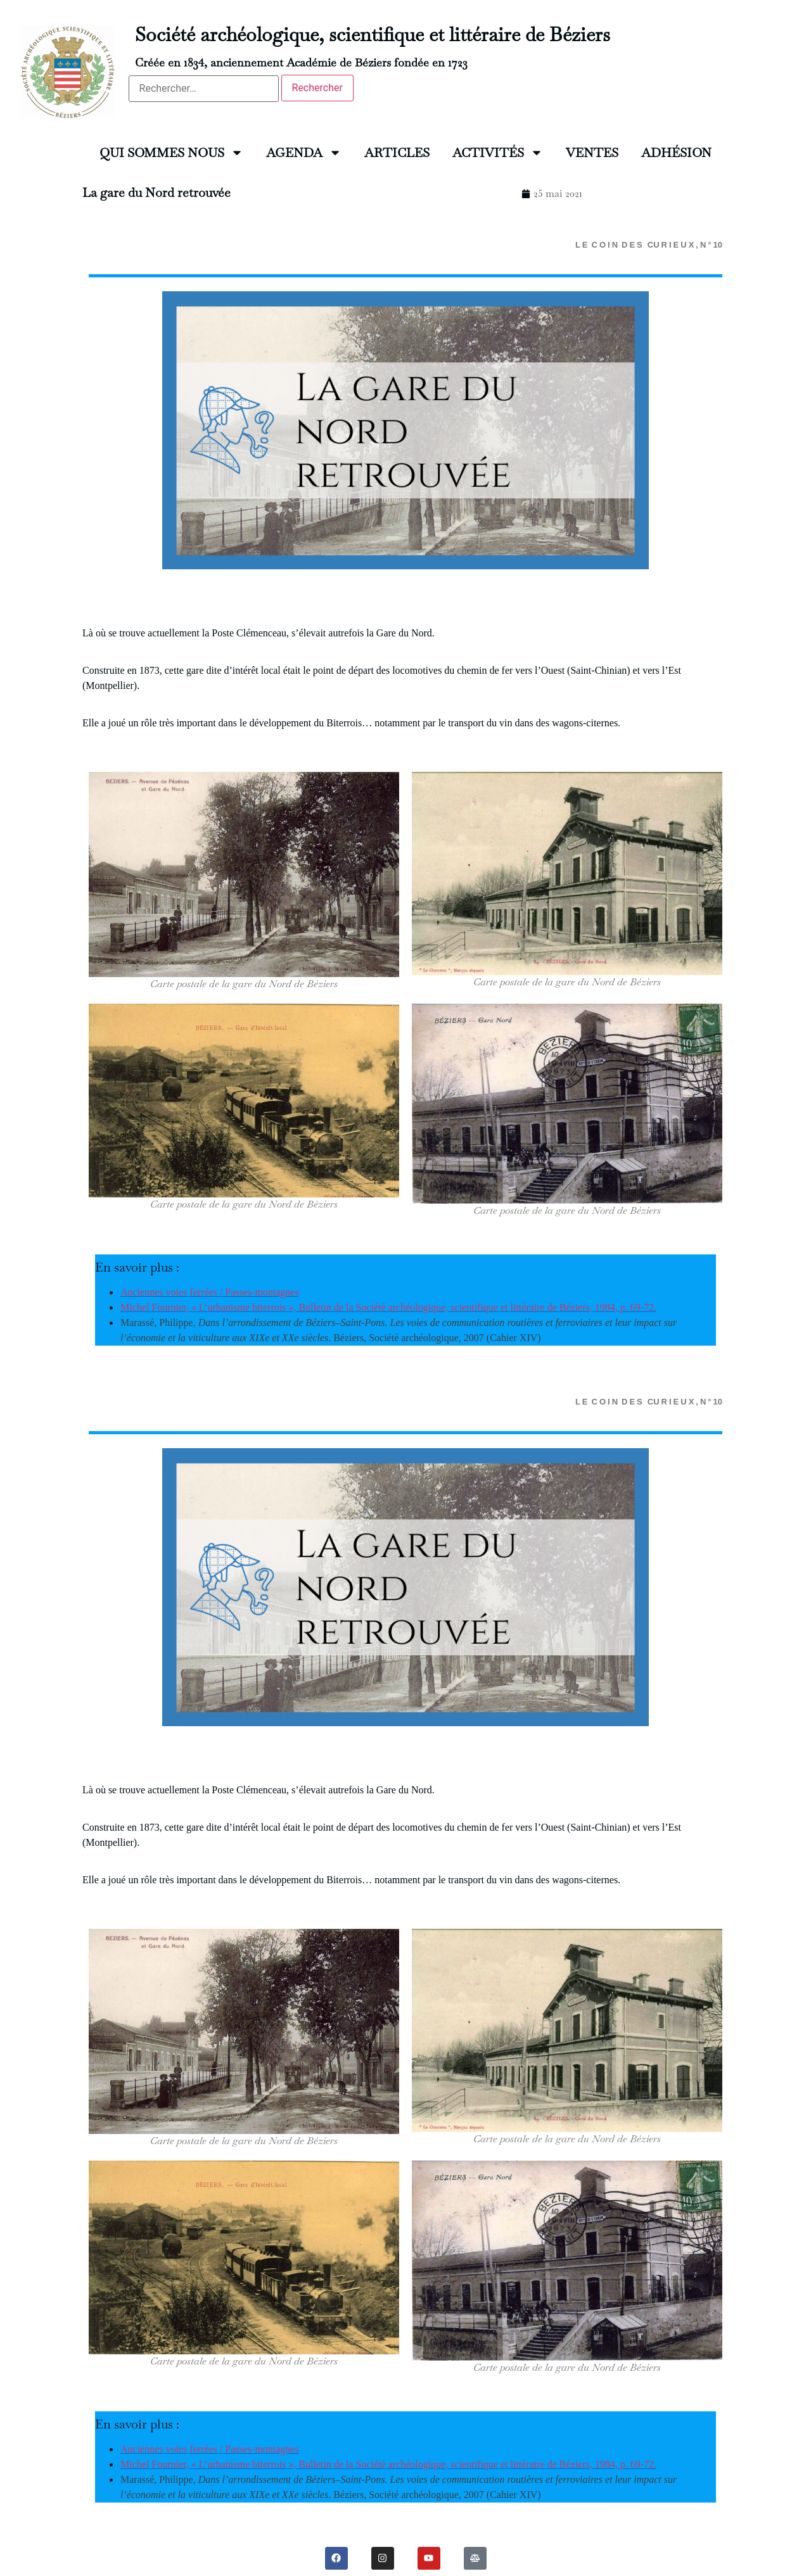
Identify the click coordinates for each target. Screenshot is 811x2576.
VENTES (592, 152)
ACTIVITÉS (497, 152)
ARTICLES (397, 152)
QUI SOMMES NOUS (171, 152)
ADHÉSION (676, 152)
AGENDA (304, 152)
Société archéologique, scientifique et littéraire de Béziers (372, 34)
